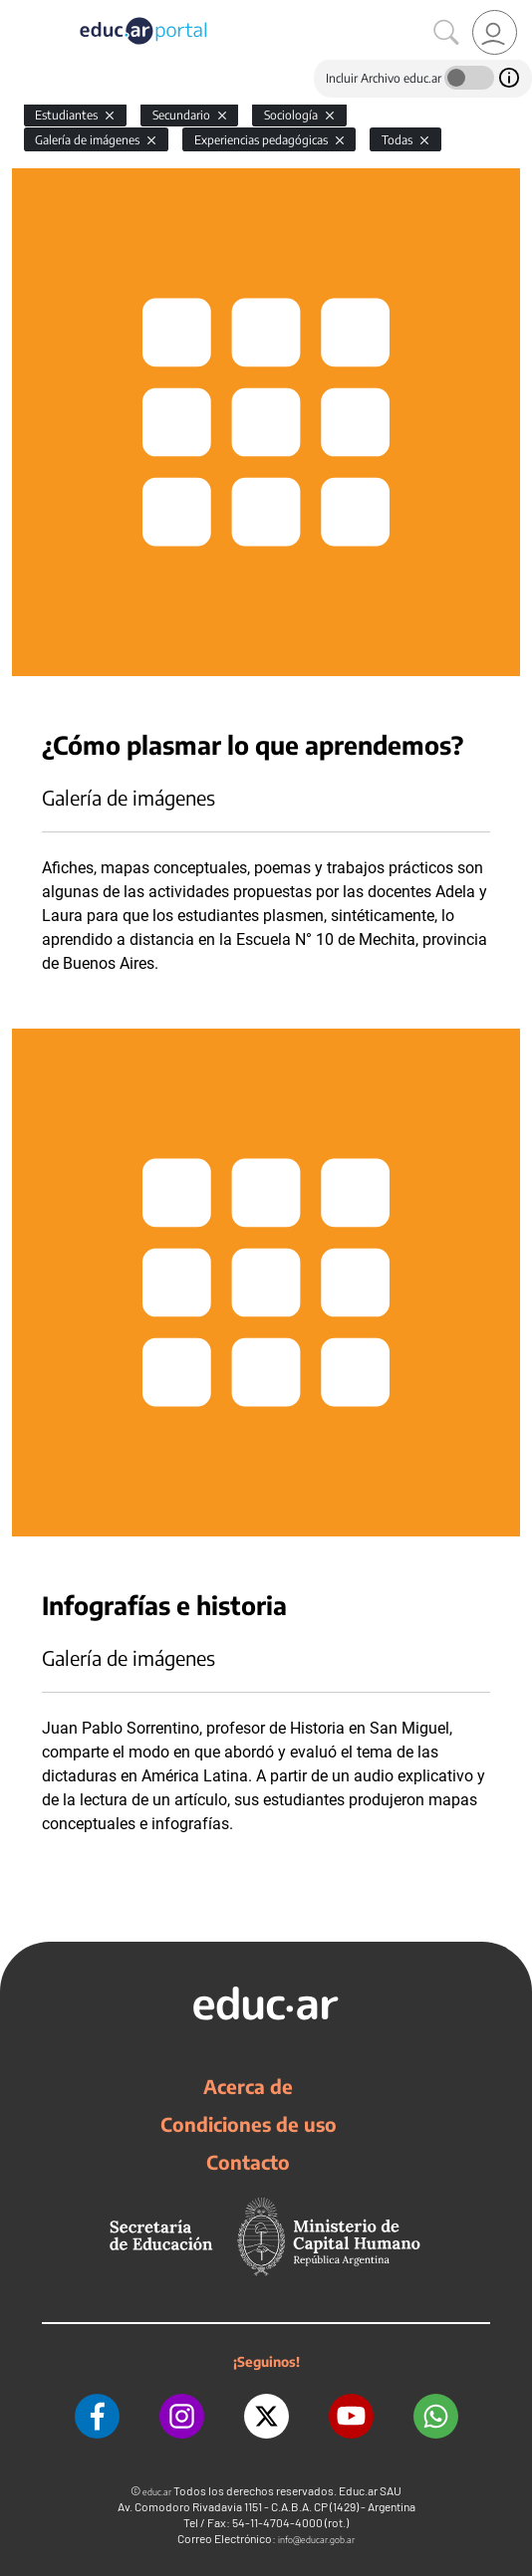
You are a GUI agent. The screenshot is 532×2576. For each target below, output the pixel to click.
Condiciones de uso (248, 2124)
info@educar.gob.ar (316, 2539)
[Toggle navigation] (18, 11)
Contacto (248, 2162)
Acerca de (248, 2086)
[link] (494, 32)
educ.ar (156, 2491)
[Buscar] (446, 33)
